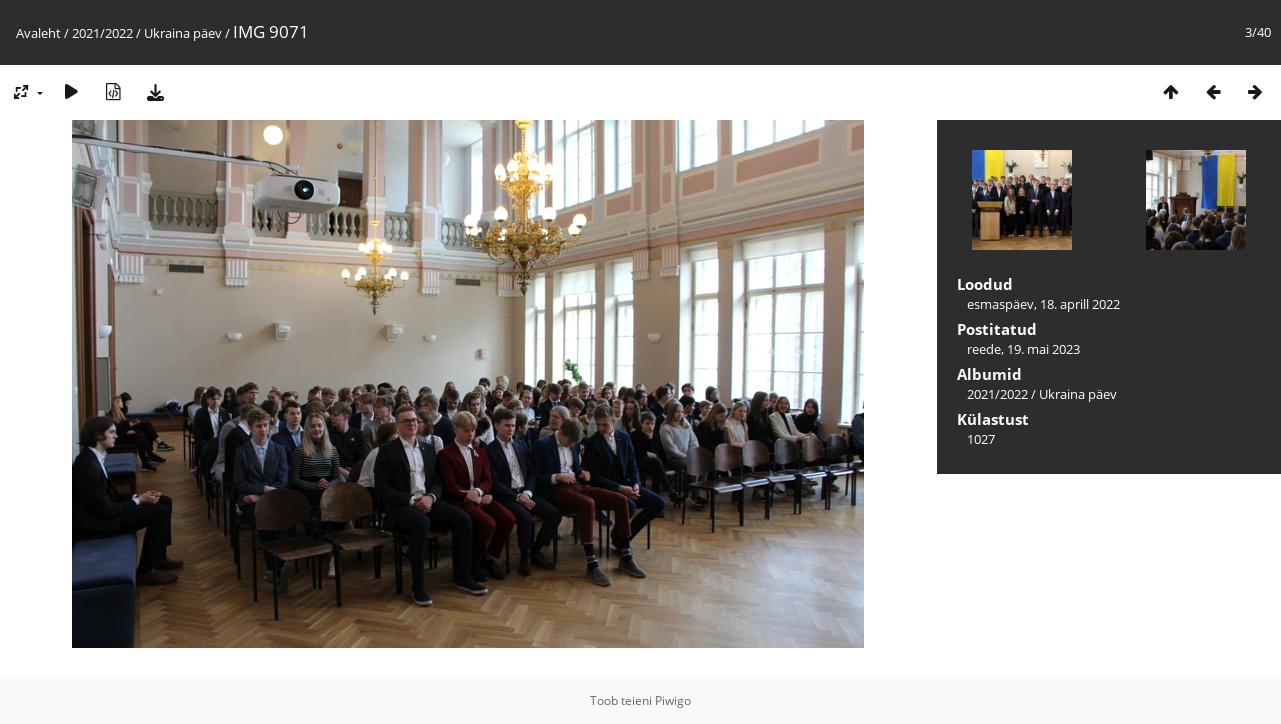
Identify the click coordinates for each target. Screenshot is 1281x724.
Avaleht (38, 33)
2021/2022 (102, 33)
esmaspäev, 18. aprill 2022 (1043, 304)
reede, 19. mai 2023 (1023, 349)
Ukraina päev (183, 33)
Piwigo (673, 700)
